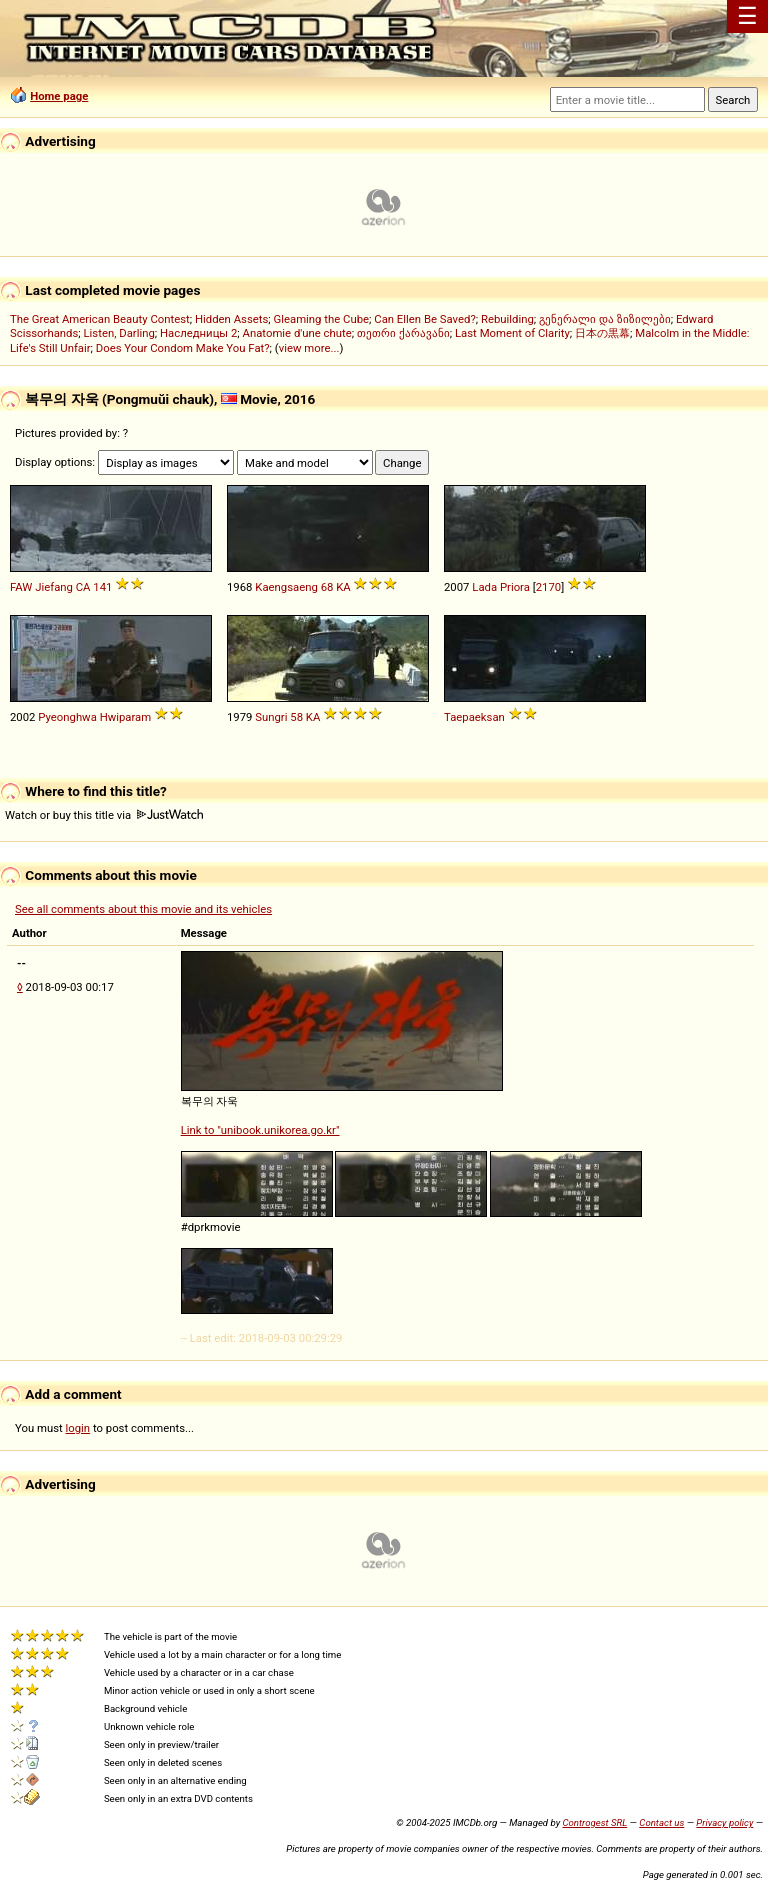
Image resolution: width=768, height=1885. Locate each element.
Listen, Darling (119, 333)
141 (102, 587)
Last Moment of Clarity (512, 333)
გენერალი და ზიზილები (605, 319)
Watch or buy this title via (104, 815)
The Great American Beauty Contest (100, 319)
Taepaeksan (474, 717)
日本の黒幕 (602, 333)
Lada (484, 587)
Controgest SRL (594, 1822)
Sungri (271, 717)
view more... (309, 348)
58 (296, 717)
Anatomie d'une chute (297, 333)
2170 (548, 587)
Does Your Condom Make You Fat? (183, 348)
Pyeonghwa (67, 717)
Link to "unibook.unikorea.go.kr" (260, 1130)
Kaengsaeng (286, 587)
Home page (59, 96)
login (78, 1428)
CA (83, 587)
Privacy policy (724, 1822)
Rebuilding (507, 319)
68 (327, 587)
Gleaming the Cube (322, 319)
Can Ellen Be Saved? (424, 319)
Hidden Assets (231, 319)
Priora (515, 587)
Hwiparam (126, 717)
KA (343, 587)
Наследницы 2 (198, 333)
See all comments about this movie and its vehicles (143, 909)
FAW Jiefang (41, 587)
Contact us (661, 1822)
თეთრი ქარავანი (403, 333)
